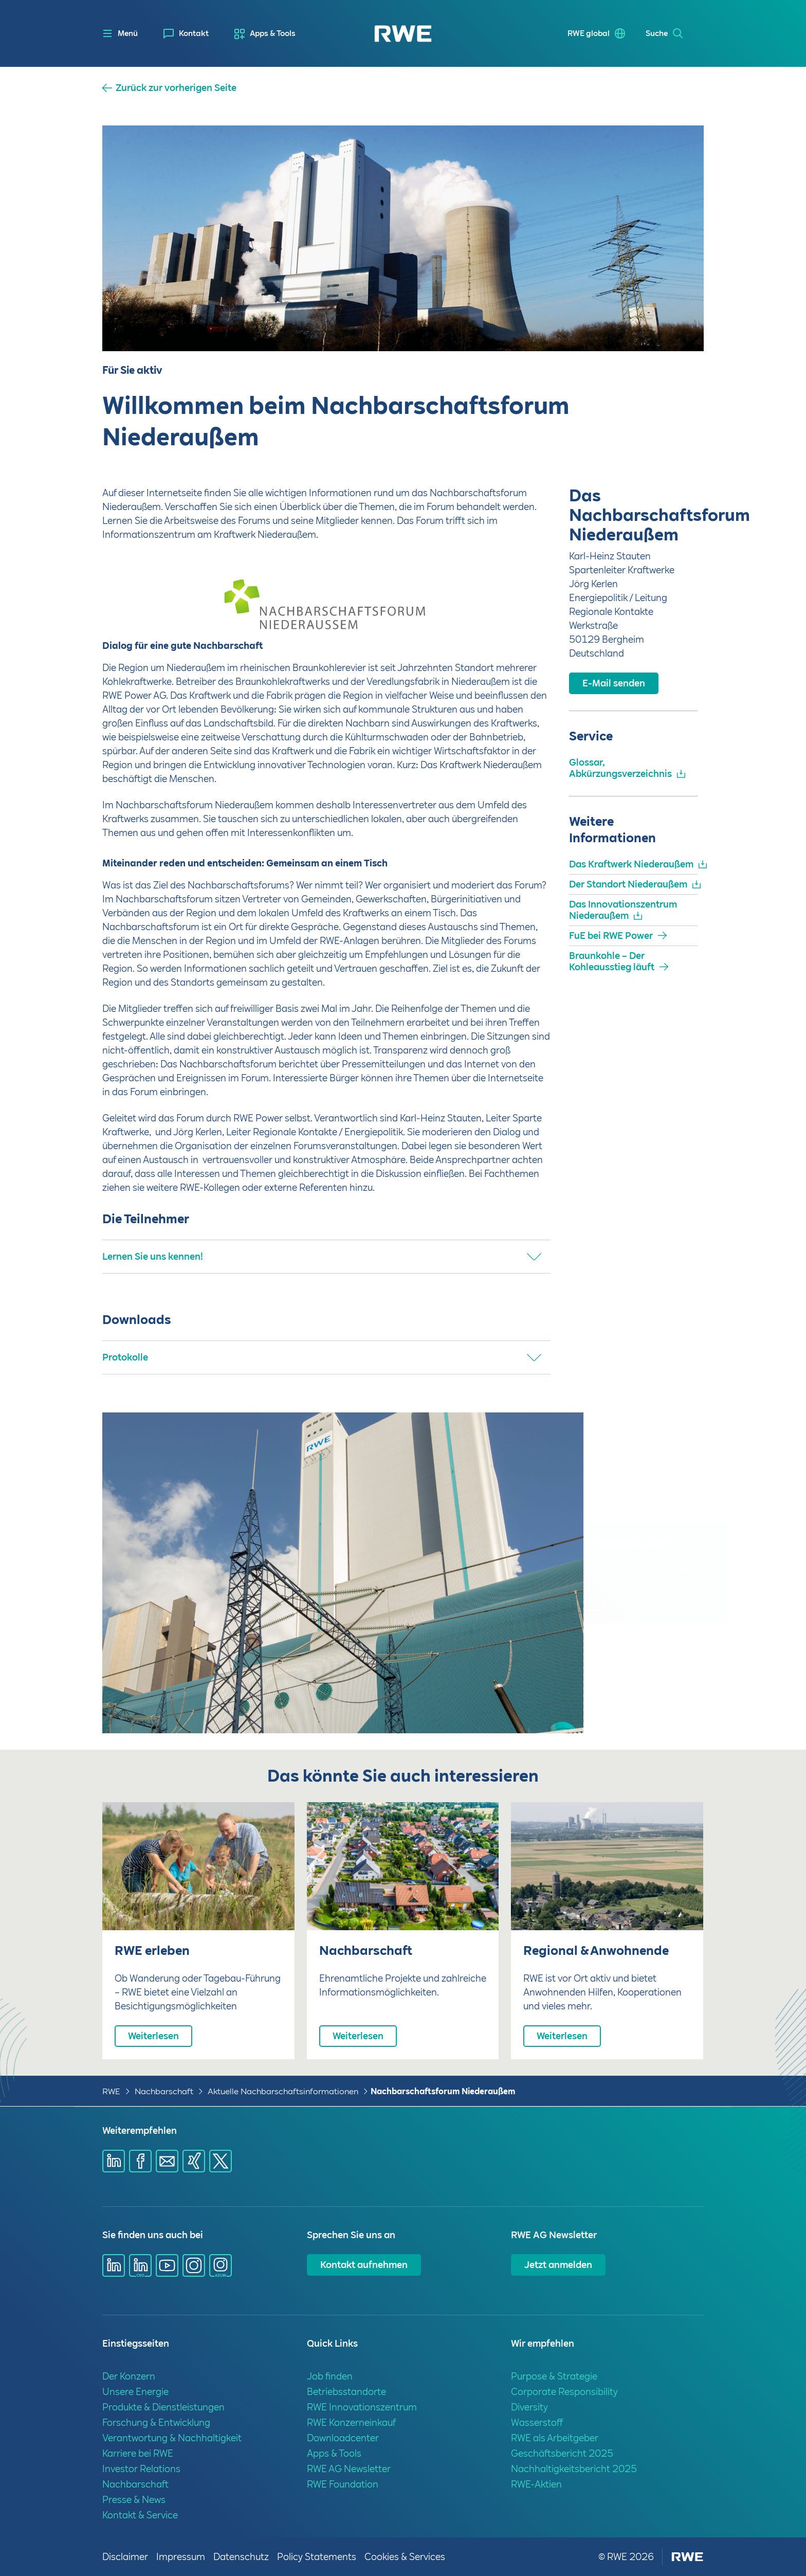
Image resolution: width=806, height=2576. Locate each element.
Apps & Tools (273, 33)
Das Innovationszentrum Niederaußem (623, 910)
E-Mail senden (613, 683)
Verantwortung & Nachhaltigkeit (172, 2438)
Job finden (330, 2376)
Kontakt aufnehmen (364, 2264)
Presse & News (134, 2499)
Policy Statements (316, 2556)
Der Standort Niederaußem (628, 884)
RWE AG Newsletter (349, 2468)
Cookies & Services (404, 2556)
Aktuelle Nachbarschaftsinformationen (283, 2091)
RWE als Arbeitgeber (554, 2438)
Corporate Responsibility (564, 2391)
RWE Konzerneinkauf (351, 2422)
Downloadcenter (343, 2438)
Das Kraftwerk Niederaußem (631, 864)
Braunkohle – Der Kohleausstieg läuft (611, 961)
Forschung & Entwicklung (156, 2422)
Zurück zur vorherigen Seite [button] (176, 88)
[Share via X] (220, 2161)
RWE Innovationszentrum (362, 2407)
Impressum (180, 2556)
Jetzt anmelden (558, 2264)
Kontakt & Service (140, 2515)
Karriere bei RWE (137, 2453)
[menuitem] (186, 34)
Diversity (529, 2407)
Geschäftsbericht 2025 (562, 2453)
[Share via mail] (167, 2161)
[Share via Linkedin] (113, 2161)
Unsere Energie (135, 2391)
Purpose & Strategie (554, 2376)
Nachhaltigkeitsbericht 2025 (574, 2468)
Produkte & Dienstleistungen (163, 2407)
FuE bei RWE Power (611, 935)
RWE (111, 2091)
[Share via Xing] (193, 2161)
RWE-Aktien (536, 2484)
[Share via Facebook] (140, 2161)
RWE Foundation (342, 2484)
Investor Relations (141, 2468)
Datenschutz (241, 2556)
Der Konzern (128, 2376)
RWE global (588, 33)
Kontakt (194, 33)
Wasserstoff (537, 2422)
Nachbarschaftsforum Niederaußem (443, 2091)
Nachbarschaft (164, 2091)
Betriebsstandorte (346, 2391)
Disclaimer (125, 2556)
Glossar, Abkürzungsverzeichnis (620, 768)
